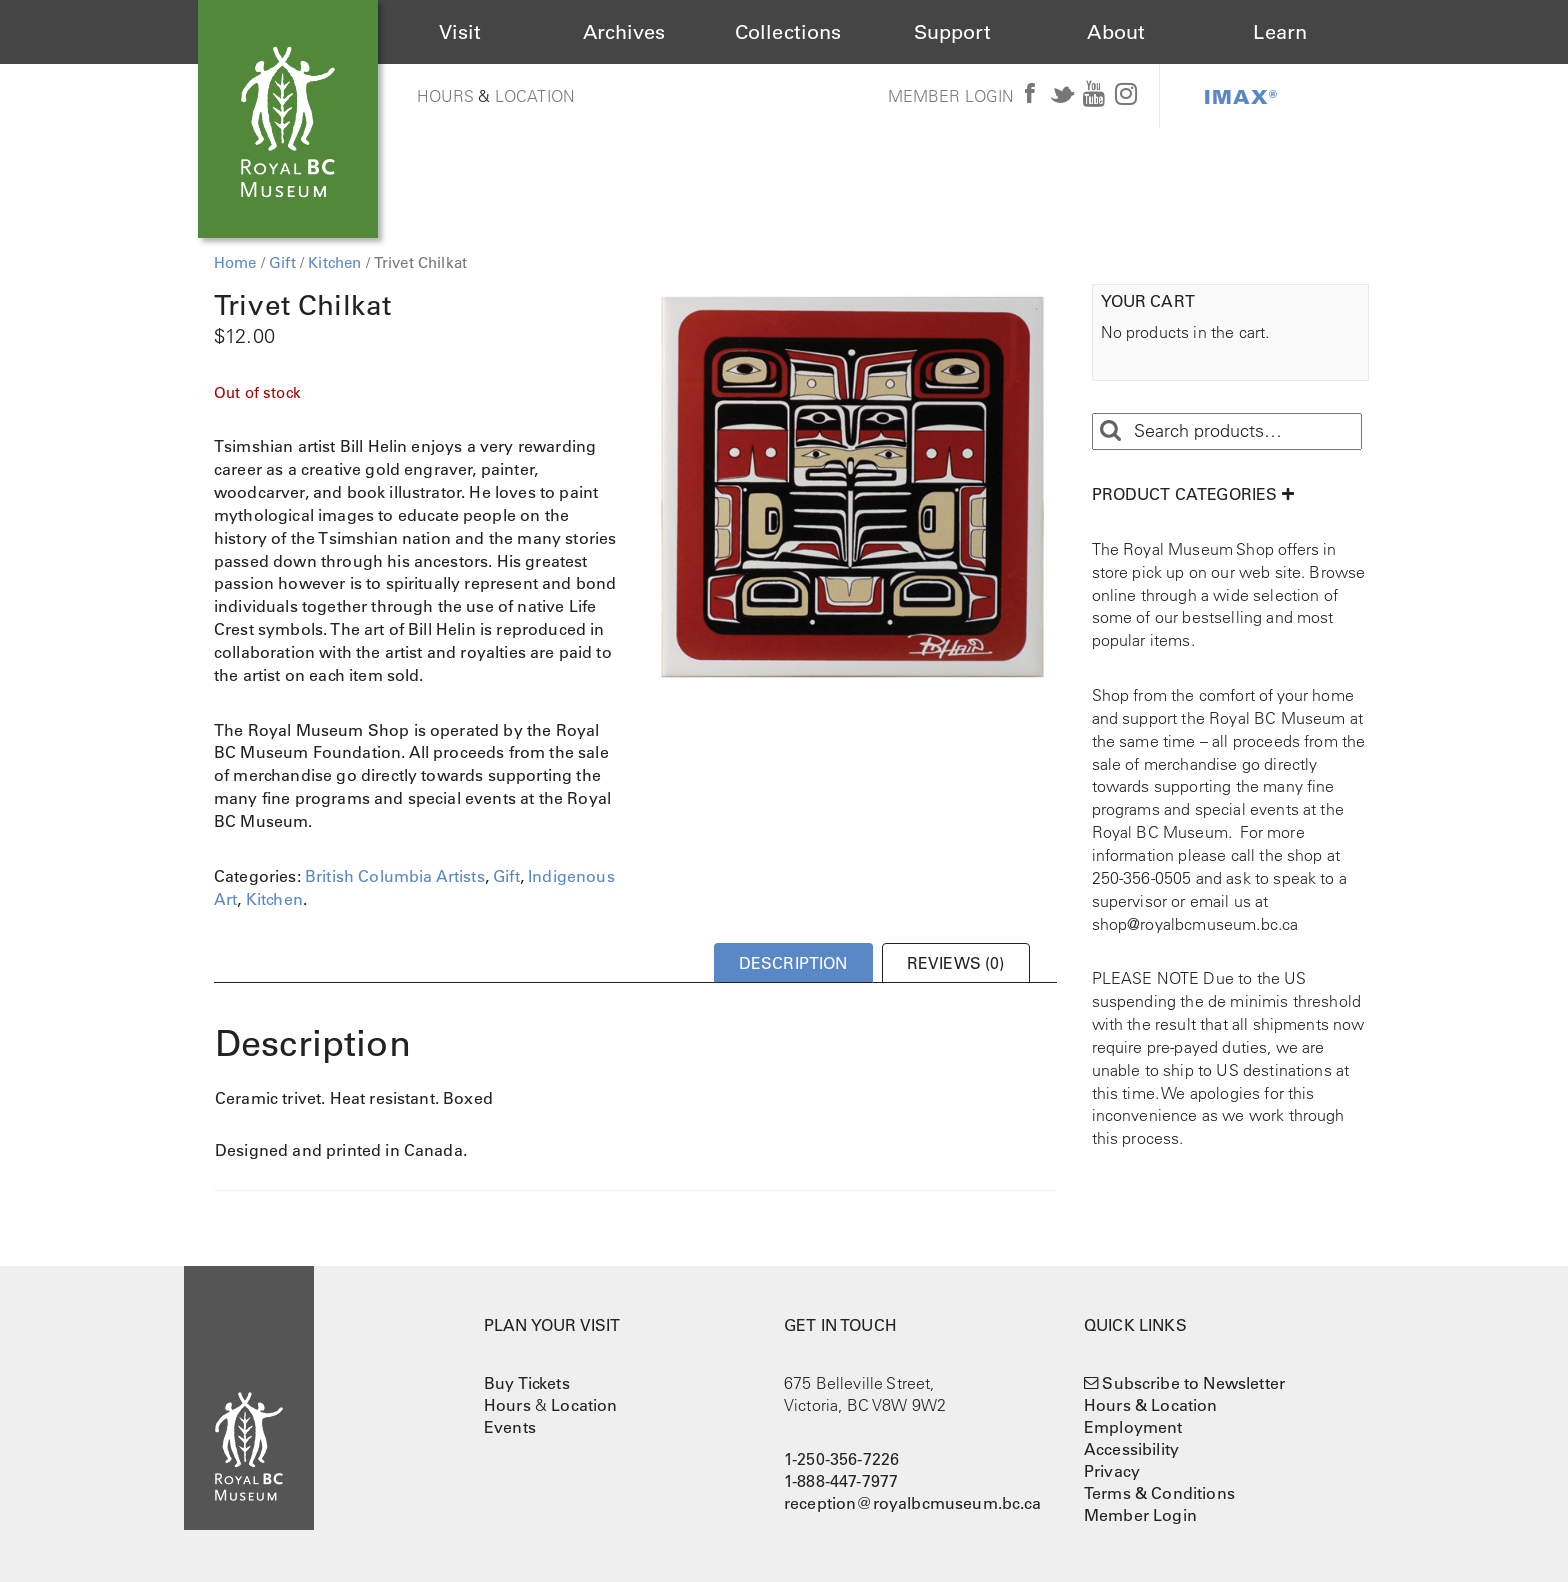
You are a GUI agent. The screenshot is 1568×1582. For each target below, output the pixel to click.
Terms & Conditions (1159, 1493)
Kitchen (334, 262)
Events (510, 1427)
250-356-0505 (1142, 878)
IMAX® (1241, 96)
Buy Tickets (527, 1383)
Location (535, 96)
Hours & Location (1151, 1405)
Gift (282, 262)
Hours (446, 96)
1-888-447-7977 (841, 1481)
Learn (1280, 32)
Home (235, 262)
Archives (624, 32)
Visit (460, 32)
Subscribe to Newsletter (1193, 1383)
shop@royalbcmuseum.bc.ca (1195, 924)
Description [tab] (793, 963)
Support (952, 32)
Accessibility (1131, 1449)
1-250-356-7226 (841, 1459)
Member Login (951, 96)
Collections (788, 32)
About (1116, 32)
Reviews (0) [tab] (956, 963)
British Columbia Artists (395, 876)
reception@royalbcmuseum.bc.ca (913, 1503)
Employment (1133, 1427)
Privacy (1112, 1471)
